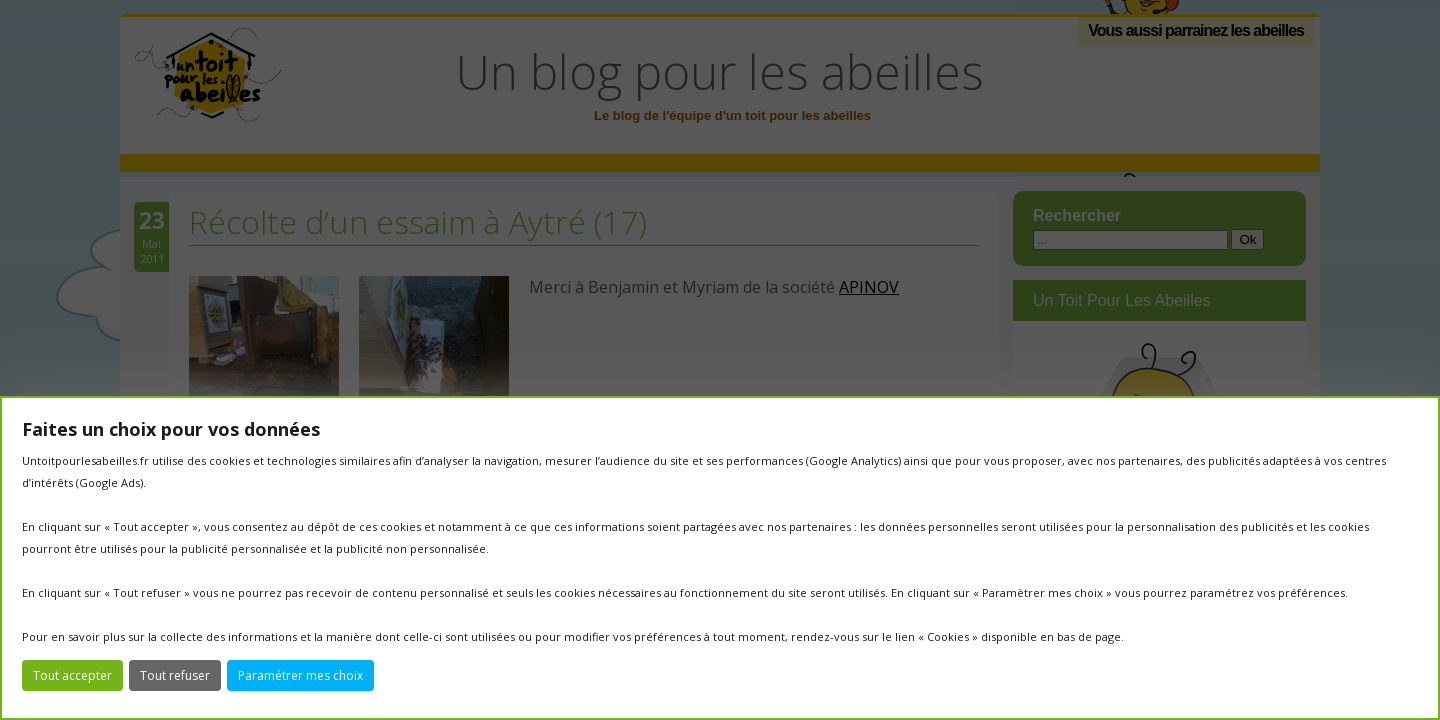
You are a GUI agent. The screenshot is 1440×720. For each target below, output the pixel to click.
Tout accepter (72, 675)
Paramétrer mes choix (300, 675)
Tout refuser (175, 675)
